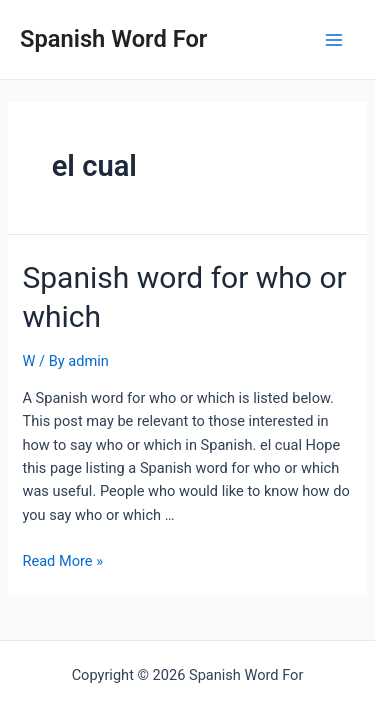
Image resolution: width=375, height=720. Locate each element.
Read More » (62, 561)
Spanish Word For (113, 39)
